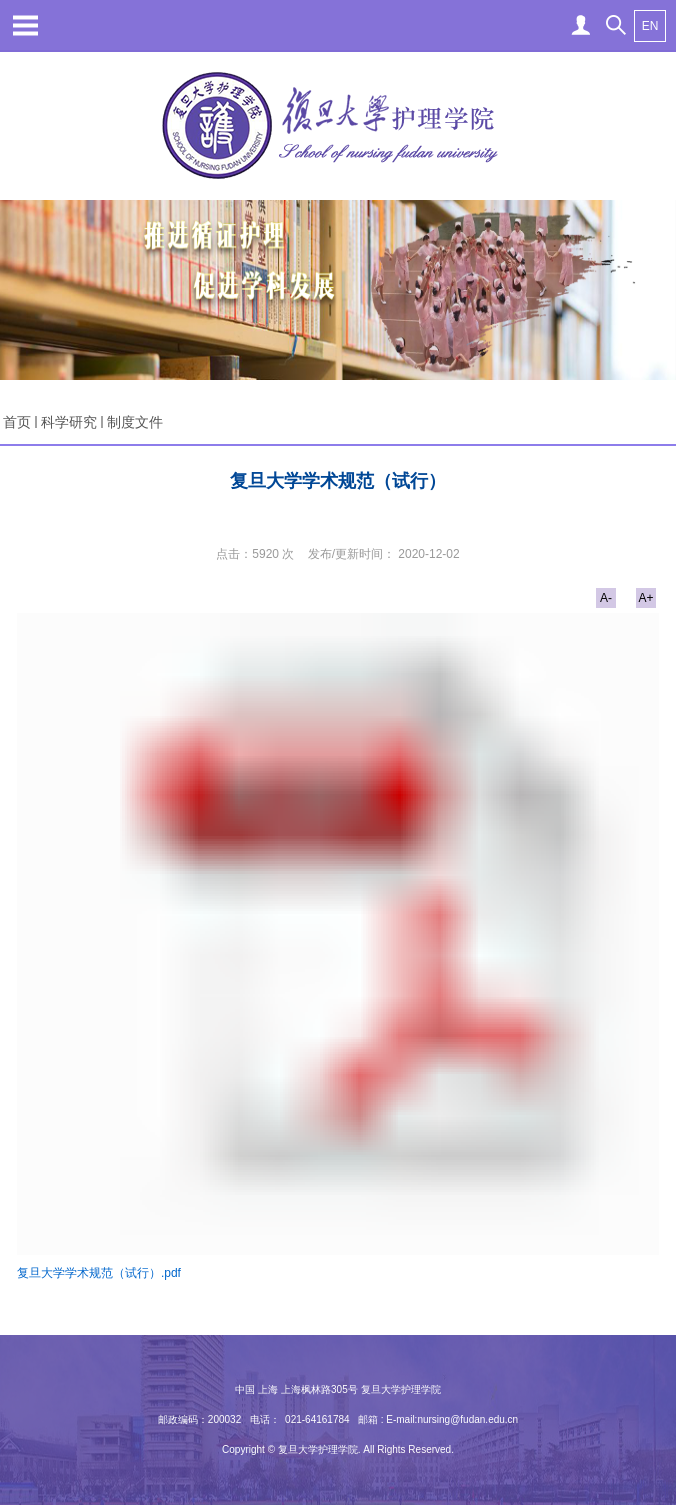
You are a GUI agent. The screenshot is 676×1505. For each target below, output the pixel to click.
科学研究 (69, 422)
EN (650, 26)
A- (606, 598)
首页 (17, 422)
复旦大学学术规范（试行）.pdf (99, 1273)
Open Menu (25, 25)
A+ (645, 598)
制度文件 (135, 422)
